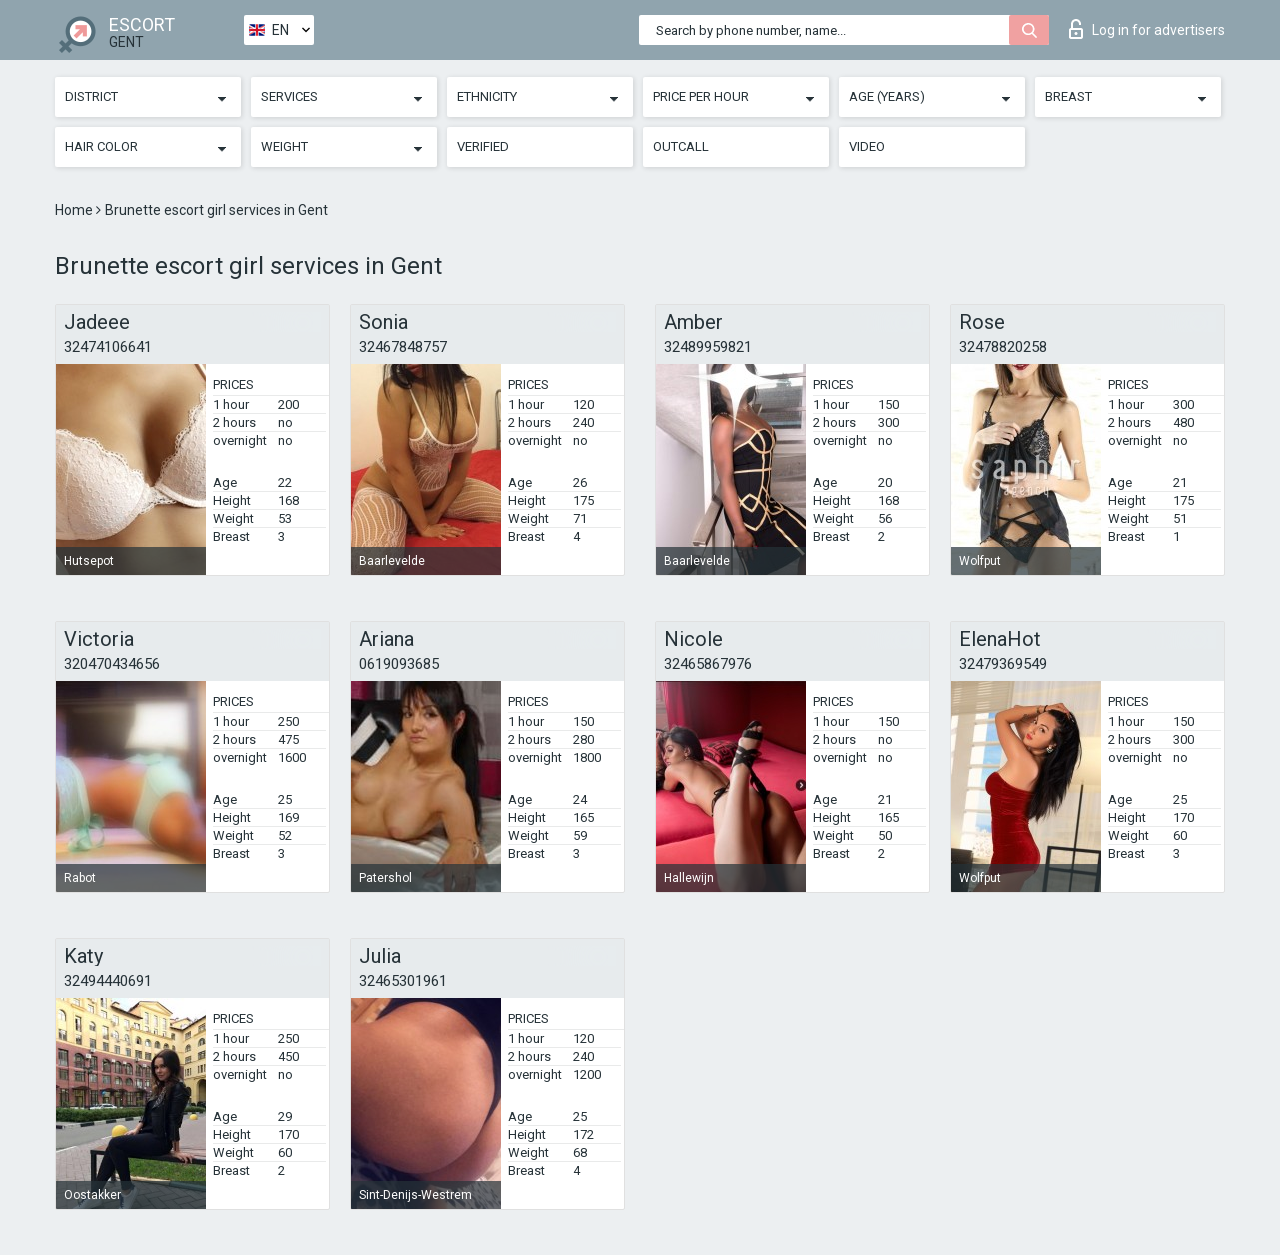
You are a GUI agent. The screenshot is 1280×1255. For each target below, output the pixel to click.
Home (75, 210)
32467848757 (403, 347)
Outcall (681, 146)
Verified (483, 146)
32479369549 (1003, 664)
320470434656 (112, 664)
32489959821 (708, 347)
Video (867, 146)
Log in (1147, 29)
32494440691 (108, 981)
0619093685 (399, 664)
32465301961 (403, 981)
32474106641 (108, 347)
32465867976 (708, 664)
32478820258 (1003, 347)
